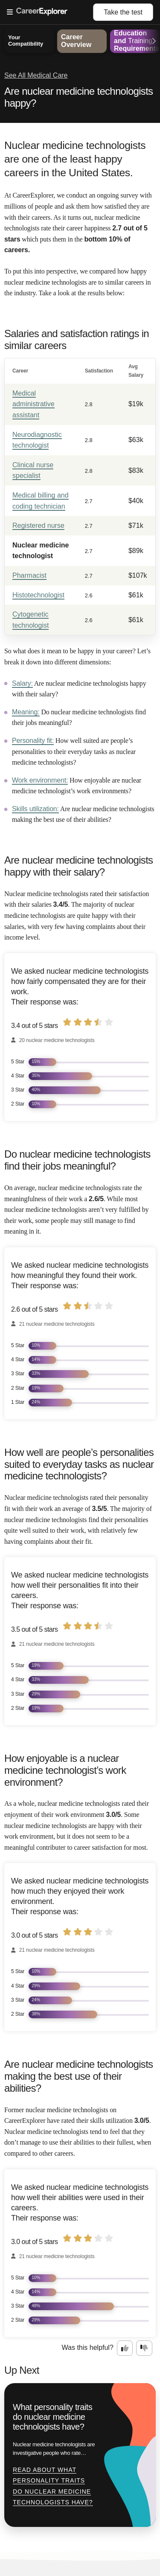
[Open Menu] (50, 12)
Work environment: (40, 780)
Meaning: (26, 712)
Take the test (123, 12)
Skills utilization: (35, 808)
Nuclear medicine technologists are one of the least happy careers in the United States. (74, 159)
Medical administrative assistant (33, 404)
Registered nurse (38, 525)
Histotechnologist (38, 595)
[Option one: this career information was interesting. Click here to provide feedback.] (125, 2348)
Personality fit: (33, 740)
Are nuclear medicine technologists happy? (78, 97)
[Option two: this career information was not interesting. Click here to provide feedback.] (144, 2348)
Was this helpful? (87, 2347)
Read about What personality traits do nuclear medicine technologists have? (53, 2486)
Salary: (22, 683)
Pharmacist (29, 575)
